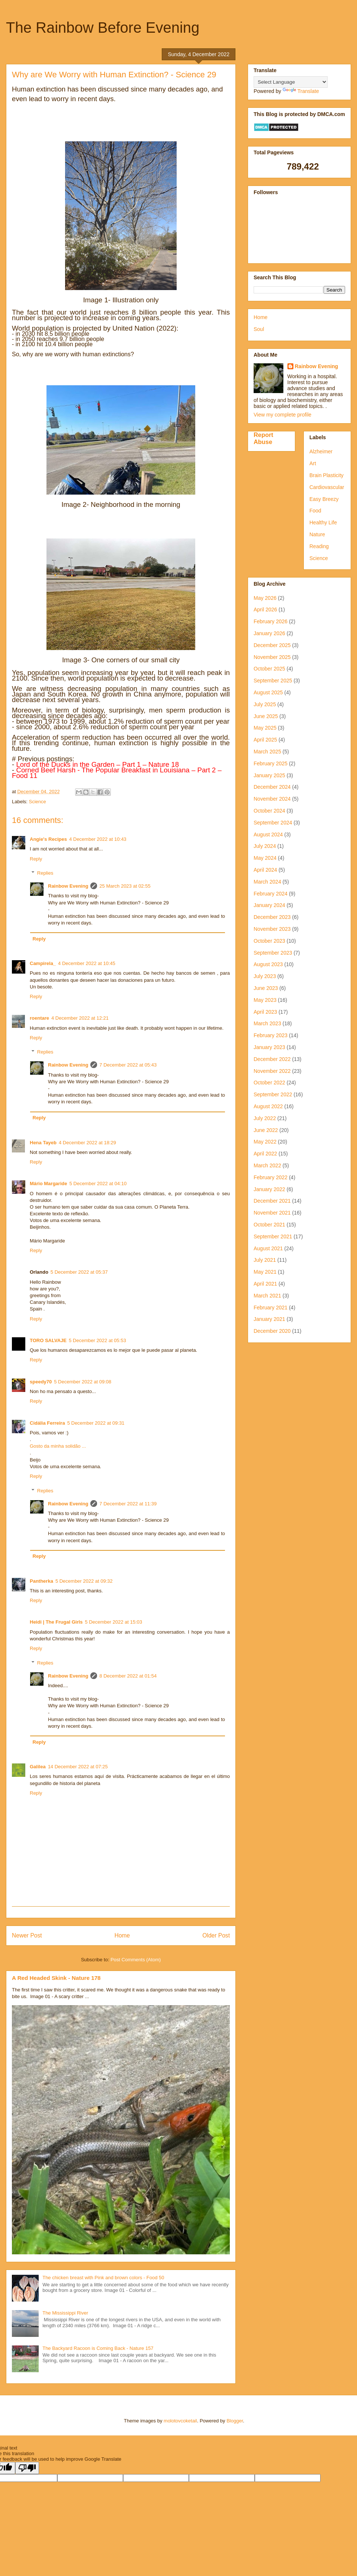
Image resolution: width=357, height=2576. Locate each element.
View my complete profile (282, 415)
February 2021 (270, 1307)
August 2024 (268, 834)
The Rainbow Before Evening (102, 27)
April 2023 (265, 1012)
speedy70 (41, 1382)
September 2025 (273, 681)
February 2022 (270, 1177)
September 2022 (273, 1094)
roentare (39, 1018)
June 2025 (266, 716)
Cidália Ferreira (47, 1423)
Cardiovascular (326, 487)
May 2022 (265, 1142)
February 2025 (270, 763)
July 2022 (265, 1118)
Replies (45, 873)
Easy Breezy (324, 499)
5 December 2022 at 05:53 (97, 1340)
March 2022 (267, 1165)
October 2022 (269, 1083)
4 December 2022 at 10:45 (86, 963)
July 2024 (265, 846)
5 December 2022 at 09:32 (84, 1581)
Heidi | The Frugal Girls (56, 1622)
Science (37, 801)
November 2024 (272, 799)
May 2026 (265, 598)
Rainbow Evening (68, 886)
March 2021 (267, 1296)
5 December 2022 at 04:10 (97, 1183)
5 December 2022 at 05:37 (79, 1272)
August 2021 (268, 1248)
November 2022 (272, 1071)
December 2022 (272, 1059)
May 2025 (265, 728)
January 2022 (269, 1189)
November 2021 (272, 1213)
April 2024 (265, 870)
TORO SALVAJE (48, 1340)
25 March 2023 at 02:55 (124, 886)
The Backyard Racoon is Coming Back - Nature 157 (97, 2348)
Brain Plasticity (326, 475)
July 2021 (265, 1260)
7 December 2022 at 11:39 (128, 1503)
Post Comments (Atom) (135, 1959)
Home (122, 1935)
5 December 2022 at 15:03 (113, 1622)
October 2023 (269, 941)
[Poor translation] (27, 2468)
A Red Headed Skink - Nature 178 (56, 1978)
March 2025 (267, 752)
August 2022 (268, 1106)
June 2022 (266, 1130)
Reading (319, 546)
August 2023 (268, 964)
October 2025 (269, 669)
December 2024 (272, 787)
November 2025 (272, 657)
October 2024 (269, 811)
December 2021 (272, 1201)
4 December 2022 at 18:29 (87, 1142)
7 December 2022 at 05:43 (128, 1065)
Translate (301, 91)
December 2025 (272, 645)
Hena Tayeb (43, 1142)
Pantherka (41, 1581)
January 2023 (269, 1047)
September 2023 (273, 953)
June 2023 (266, 988)
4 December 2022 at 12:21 (80, 1018)
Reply (36, 859)
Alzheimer (320, 451)
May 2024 (265, 858)
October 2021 (269, 1225)
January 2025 (269, 775)
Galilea (38, 1766)
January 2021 (269, 1319)
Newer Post (27, 1935)
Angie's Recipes (48, 839)
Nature (317, 534)
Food (315, 511)
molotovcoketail (180, 2421)
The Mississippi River (65, 2313)
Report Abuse (263, 438)
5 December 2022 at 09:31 (96, 1423)
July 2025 (265, 704)
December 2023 (272, 917)
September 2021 (273, 1236)
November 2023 (272, 929)
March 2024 (267, 882)
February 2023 (270, 1035)
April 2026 (265, 609)
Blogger (234, 2421)
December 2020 (272, 1331)
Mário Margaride (48, 1183)
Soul (259, 329)
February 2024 (270, 894)
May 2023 (265, 1000)
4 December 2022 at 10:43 (97, 839)
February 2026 (270, 621)
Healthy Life (323, 522)
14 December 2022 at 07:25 (78, 1766)
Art (312, 463)
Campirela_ (43, 963)
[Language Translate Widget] (291, 82)
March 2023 (267, 1023)
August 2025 (268, 692)
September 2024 (273, 823)
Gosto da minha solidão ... (58, 1446)
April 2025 (265, 740)
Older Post (216, 1935)
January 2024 (269, 905)
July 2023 (265, 976)
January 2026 (269, 633)
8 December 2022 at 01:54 (128, 1676)
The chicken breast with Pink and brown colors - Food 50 (103, 2277)
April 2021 (265, 1284)
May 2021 (265, 1272)
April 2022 (265, 1154)
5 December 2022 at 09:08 (82, 1382)
